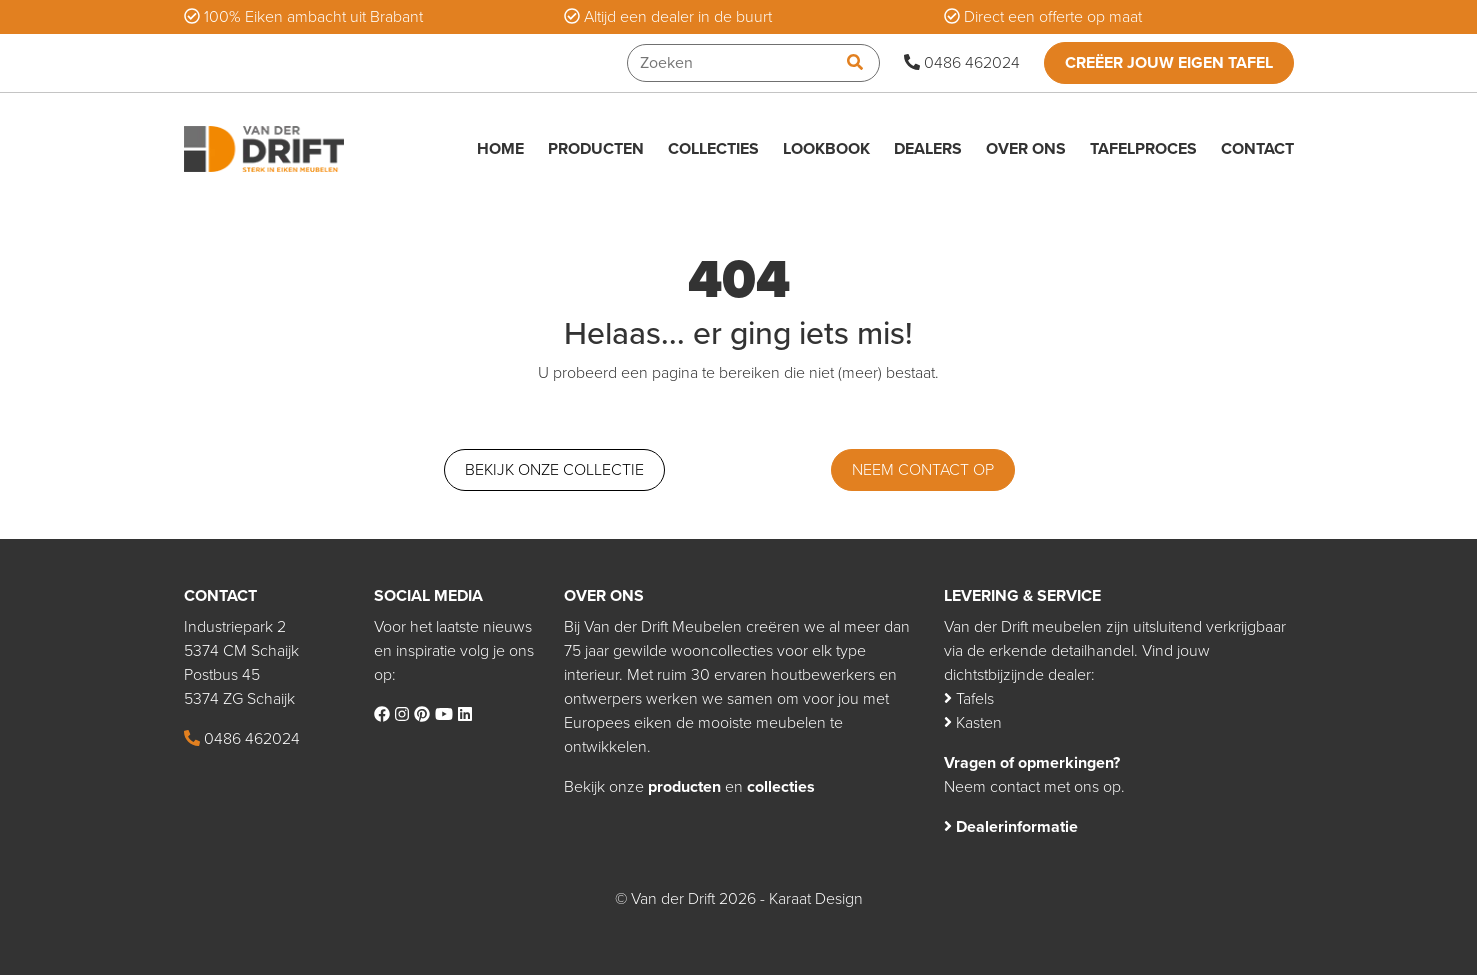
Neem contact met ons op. (1034, 787)
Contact (1257, 149)
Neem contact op (923, 470)
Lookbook (826, 149)
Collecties (713, 149)
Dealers (928, 149)
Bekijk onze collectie (554, 470)
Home (500, 149)
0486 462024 (962, 63)
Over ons (1026, 149)
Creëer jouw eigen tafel (1169, 63)
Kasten (973, 723)
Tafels (969, 699)
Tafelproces (1143, 149)
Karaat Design (816, 899)
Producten (596, 149)
